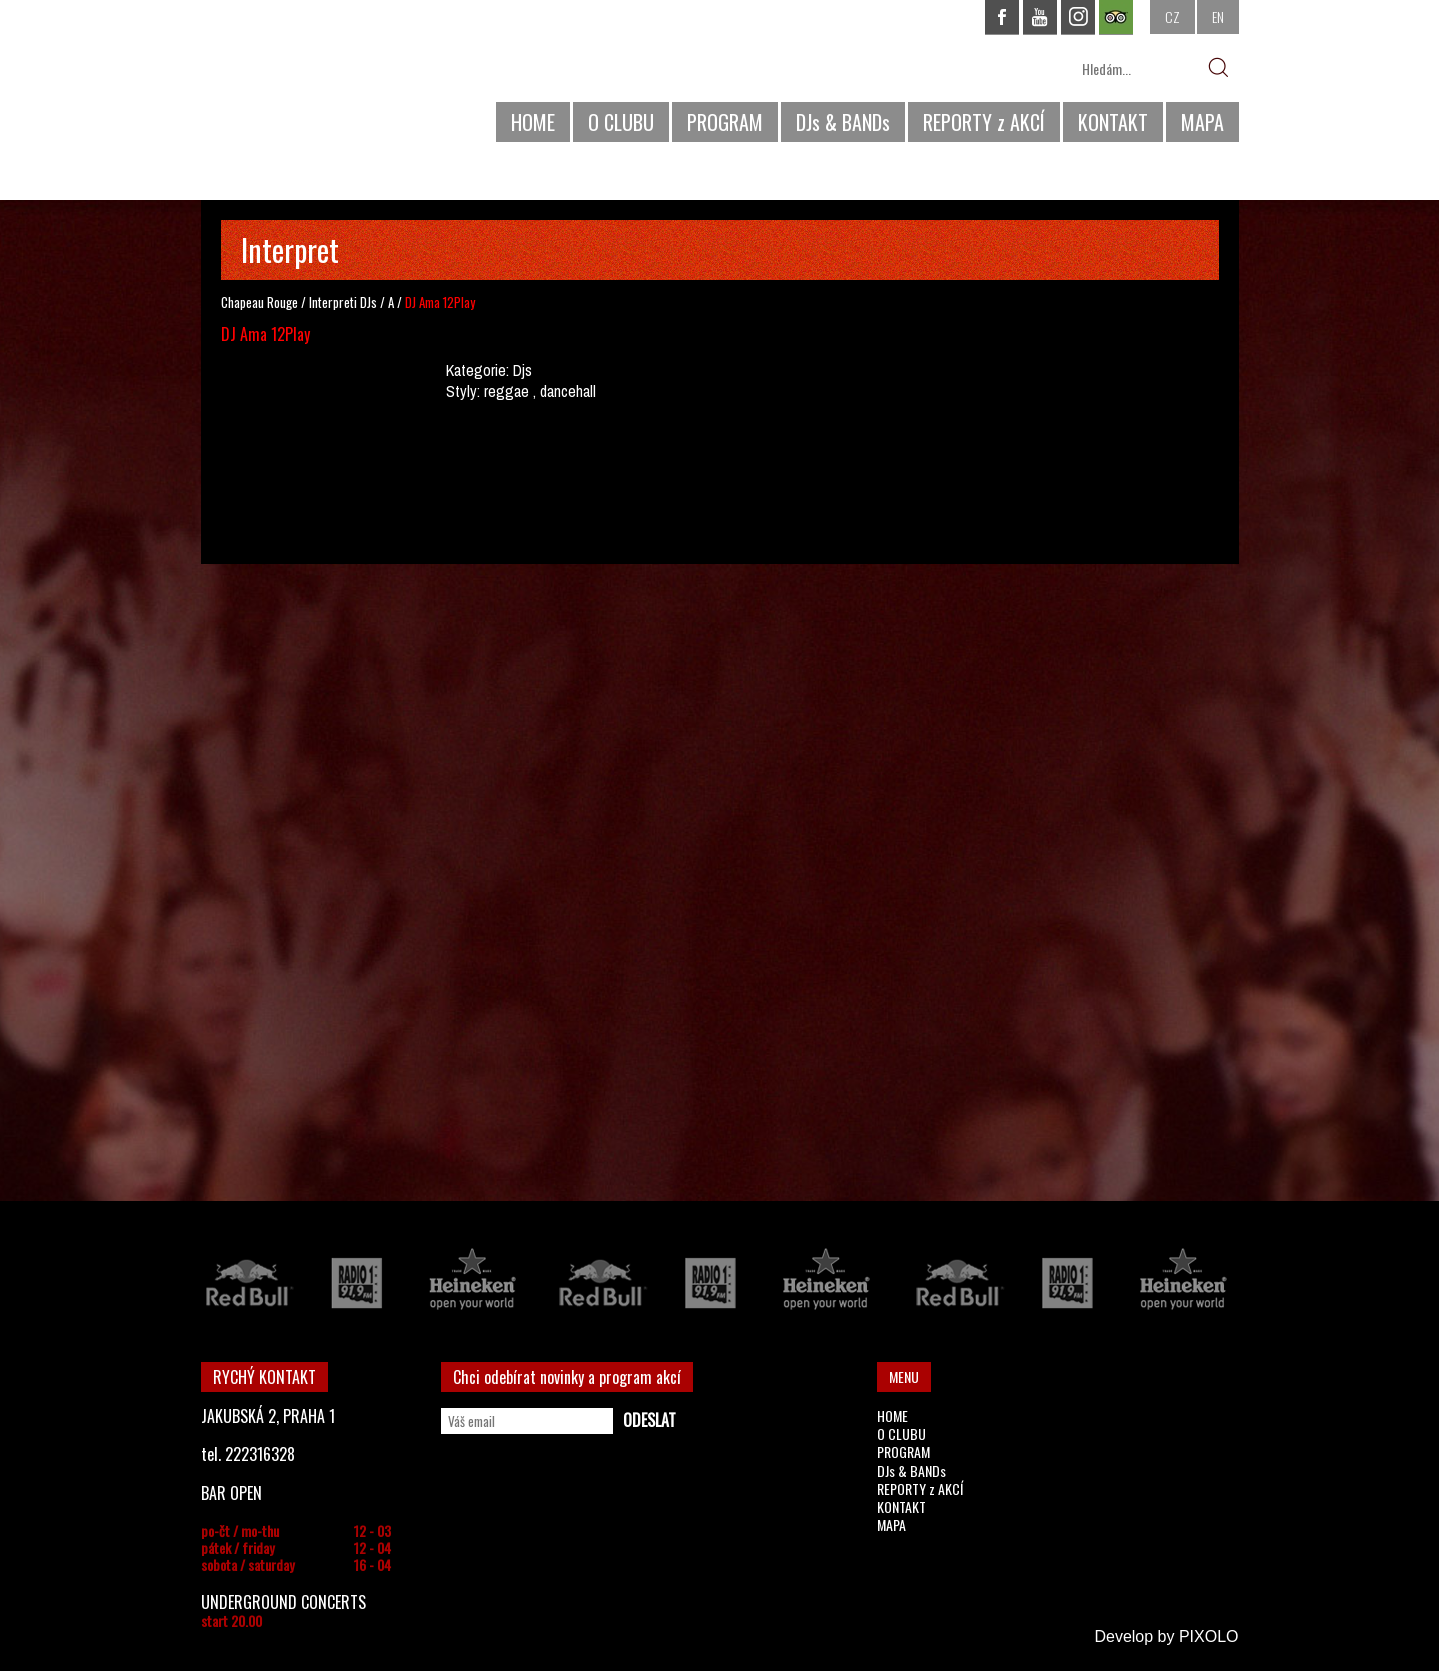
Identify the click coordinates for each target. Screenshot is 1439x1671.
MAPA (1202, 122)
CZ (1172, 16)
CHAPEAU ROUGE (310, 78)
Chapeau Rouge (259, 302)
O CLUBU (621, 122)
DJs (368, 302)
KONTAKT (1113, 122)
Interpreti (333, 302)
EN (1218, 16)
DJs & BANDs (843, 122)
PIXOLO (1209, 1636)
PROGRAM (725, 122)
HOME (533, 122)
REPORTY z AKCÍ (984, 122)
